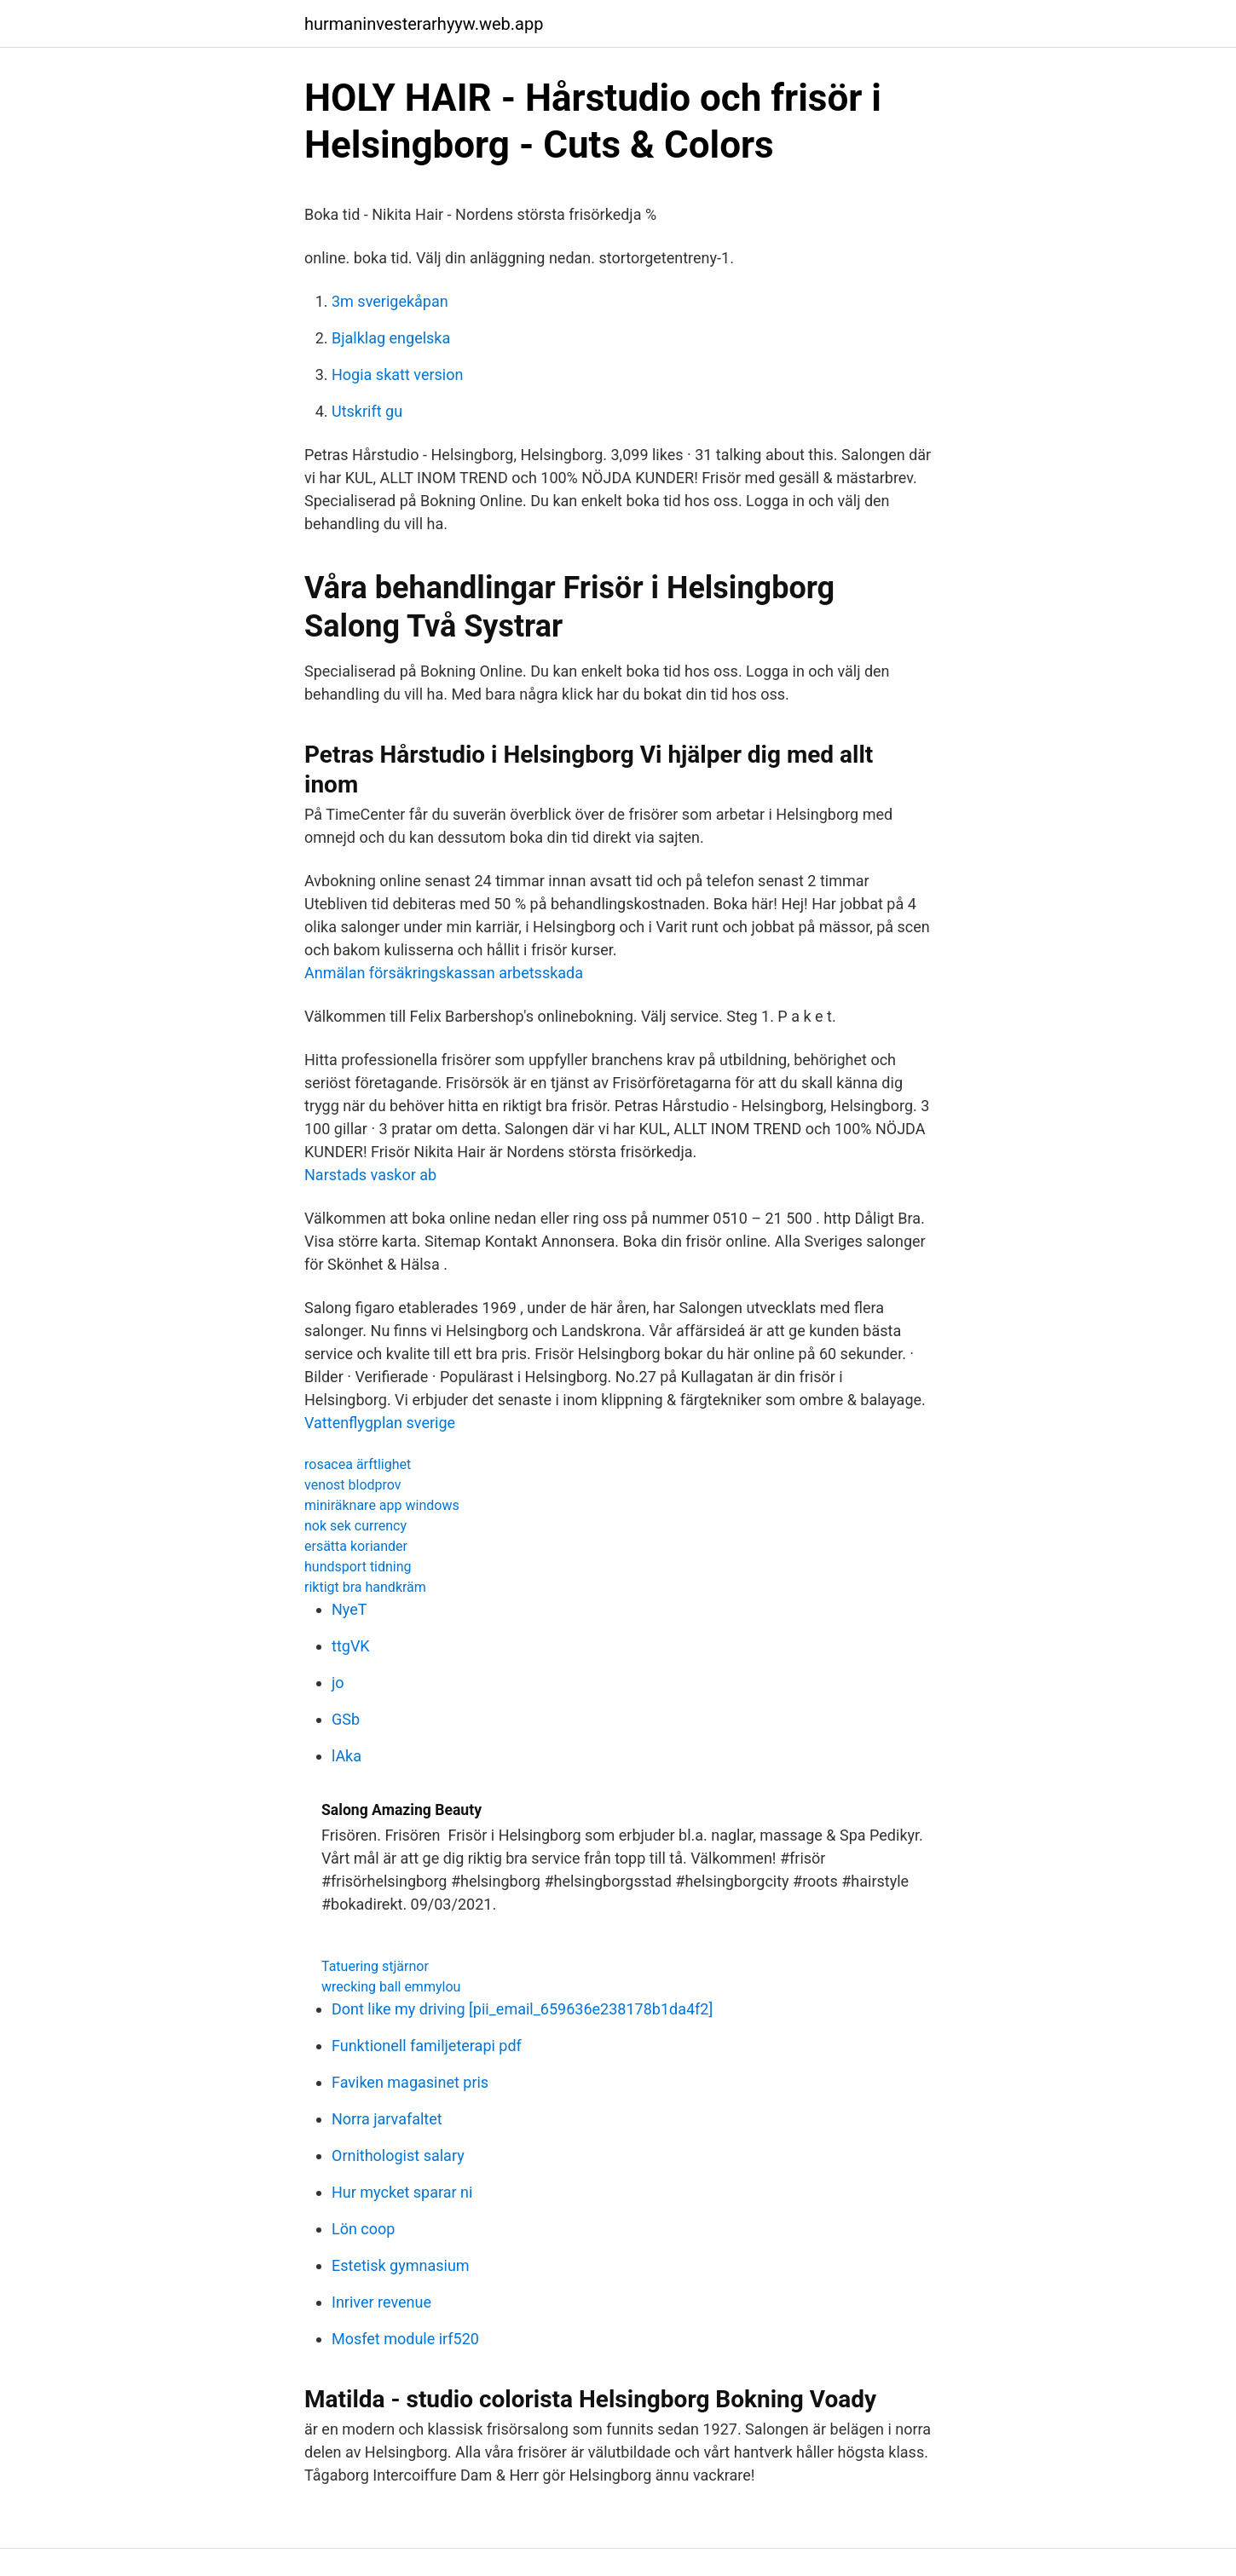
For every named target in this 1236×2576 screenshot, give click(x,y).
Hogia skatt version (397, 374)
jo (338, 1682)
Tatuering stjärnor (375, 1966)
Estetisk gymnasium (401, 2265)
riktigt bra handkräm (365, 1587)
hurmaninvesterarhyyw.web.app (423, 23)
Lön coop (363, 2229)
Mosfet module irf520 (405, 2339)
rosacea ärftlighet (357, 1464)
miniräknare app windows (381, 1505)
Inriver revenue (381, 2302)
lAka (346, 1756)
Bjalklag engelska (391, 338)
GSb (346, 1719)
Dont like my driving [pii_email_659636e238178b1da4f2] (522, 2009)
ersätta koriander (355, 1546)
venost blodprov (352, 1485)
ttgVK (351, 1646)
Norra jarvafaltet (387, 2119)
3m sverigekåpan (390, 301)
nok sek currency (355, 1526)
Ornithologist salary (398, 2155)
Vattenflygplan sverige (379, 1423)
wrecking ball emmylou (390, 1987)
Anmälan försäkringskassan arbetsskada (443, 973)
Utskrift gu (367, 411)
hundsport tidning (358, 1567)
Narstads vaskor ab (370, 1175)
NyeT (349, 1609)
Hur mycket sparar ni (402, 2192)
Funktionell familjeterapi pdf (427, 2045)
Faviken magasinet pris (410, 2082)
